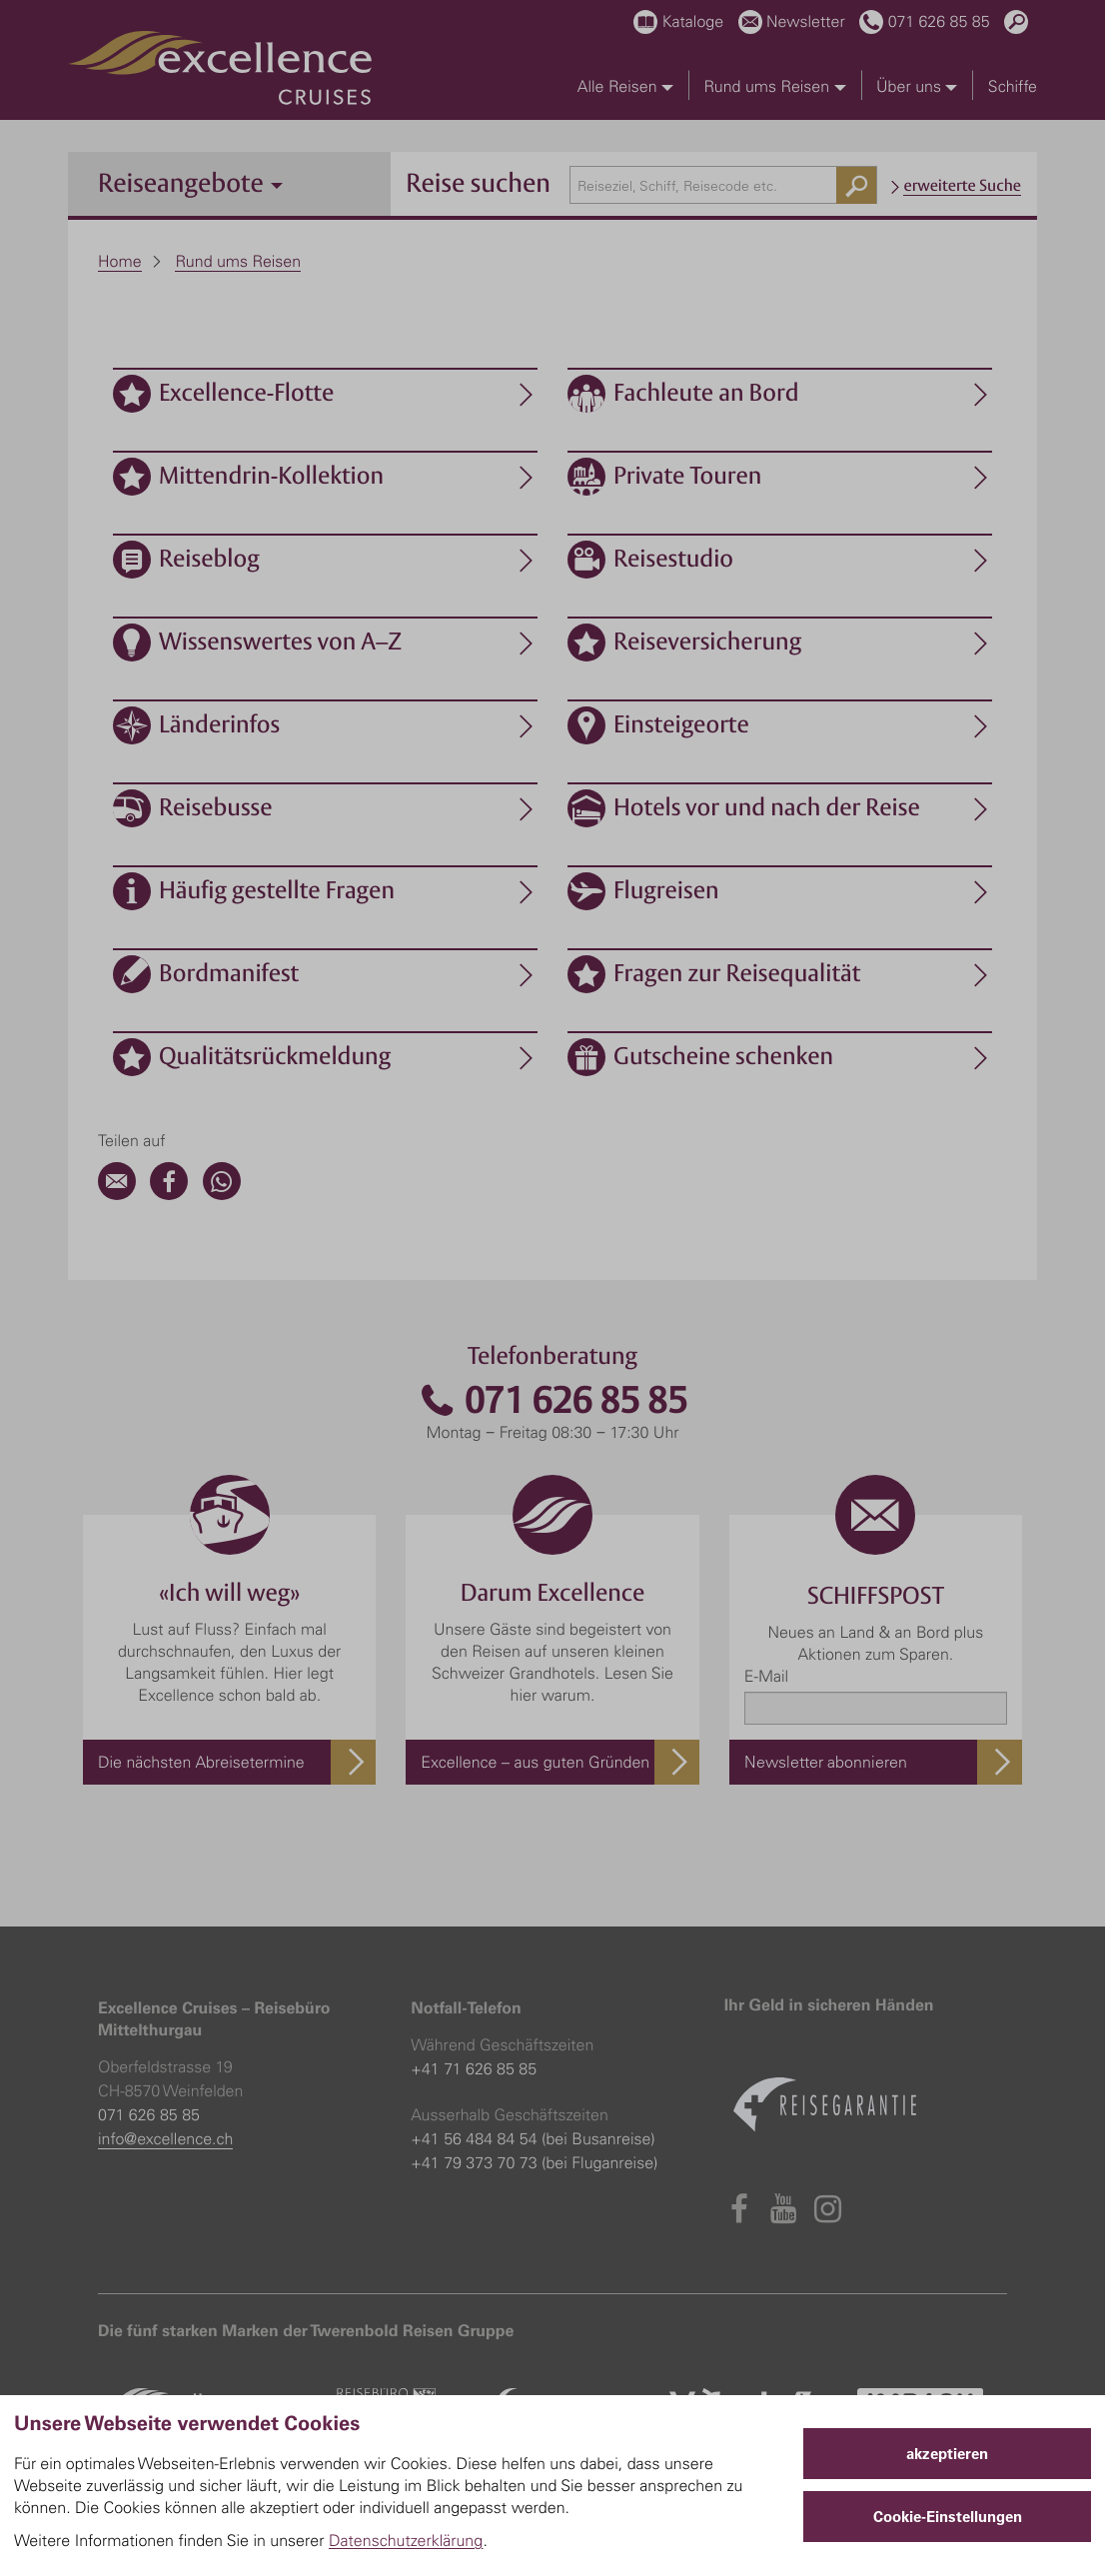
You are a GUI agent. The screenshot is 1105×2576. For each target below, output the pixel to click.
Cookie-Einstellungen (947, 2516)
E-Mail (766, 1676)
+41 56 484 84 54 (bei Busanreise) (532, 2138)
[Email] (117, 1194)
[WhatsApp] (222, 1194)
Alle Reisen (625, 86)
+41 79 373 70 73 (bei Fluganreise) (534, 2162)
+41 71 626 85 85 (474, 2068)
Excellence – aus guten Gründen (535, 1762)
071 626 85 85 (552, 1400)
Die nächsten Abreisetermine (201, 1762)
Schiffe (1012, 86)
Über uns (916, 86)
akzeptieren (947, 2453)
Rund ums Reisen (774, 86)
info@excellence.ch (165, 2138)
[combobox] (723, 185)
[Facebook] (169, 1194)
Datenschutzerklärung (406, 2540)
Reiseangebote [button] (190, 182)
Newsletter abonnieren (825, 1762)
